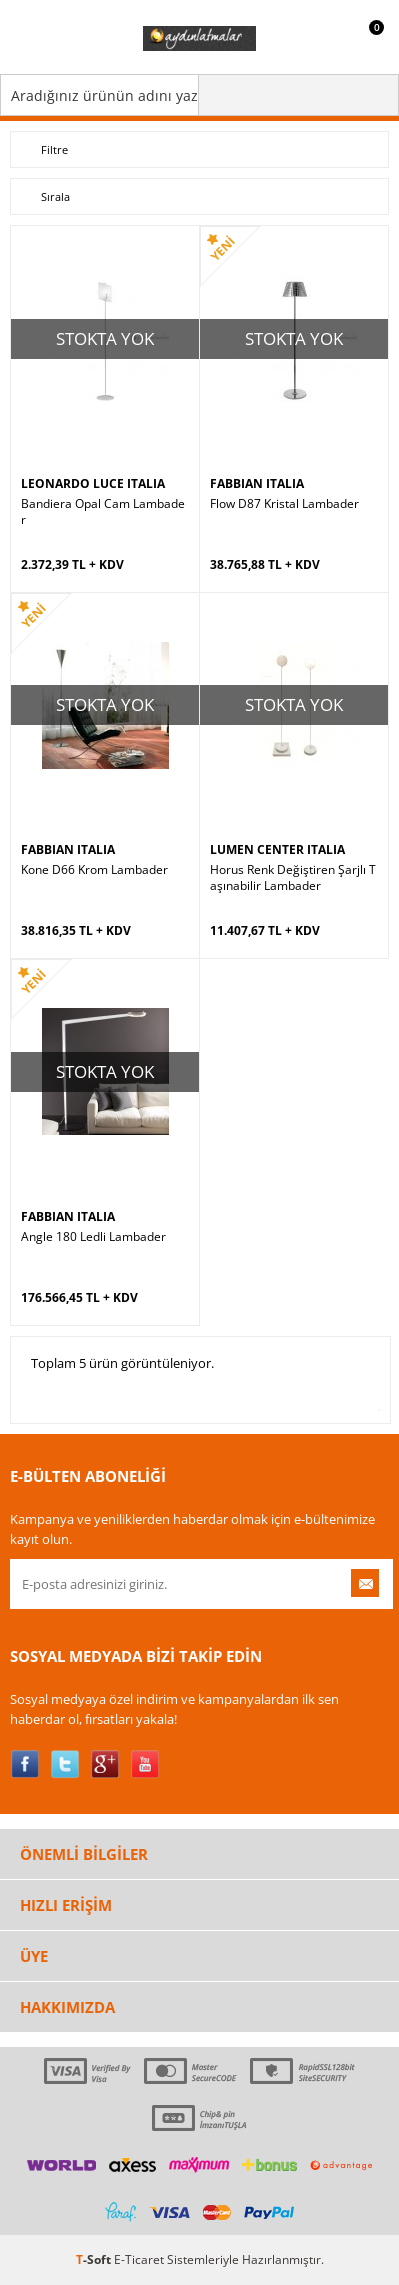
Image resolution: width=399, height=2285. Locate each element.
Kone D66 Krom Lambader (94, 870)
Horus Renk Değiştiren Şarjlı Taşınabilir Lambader (293, 878)
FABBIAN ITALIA (257, 483)
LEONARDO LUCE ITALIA (93, 483)
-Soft (95, 2259)
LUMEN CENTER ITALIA (277, 849)
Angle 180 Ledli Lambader (93, 1237)
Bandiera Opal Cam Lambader (103, 512)
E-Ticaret (139, 2259)
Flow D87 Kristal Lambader (284, 504)
